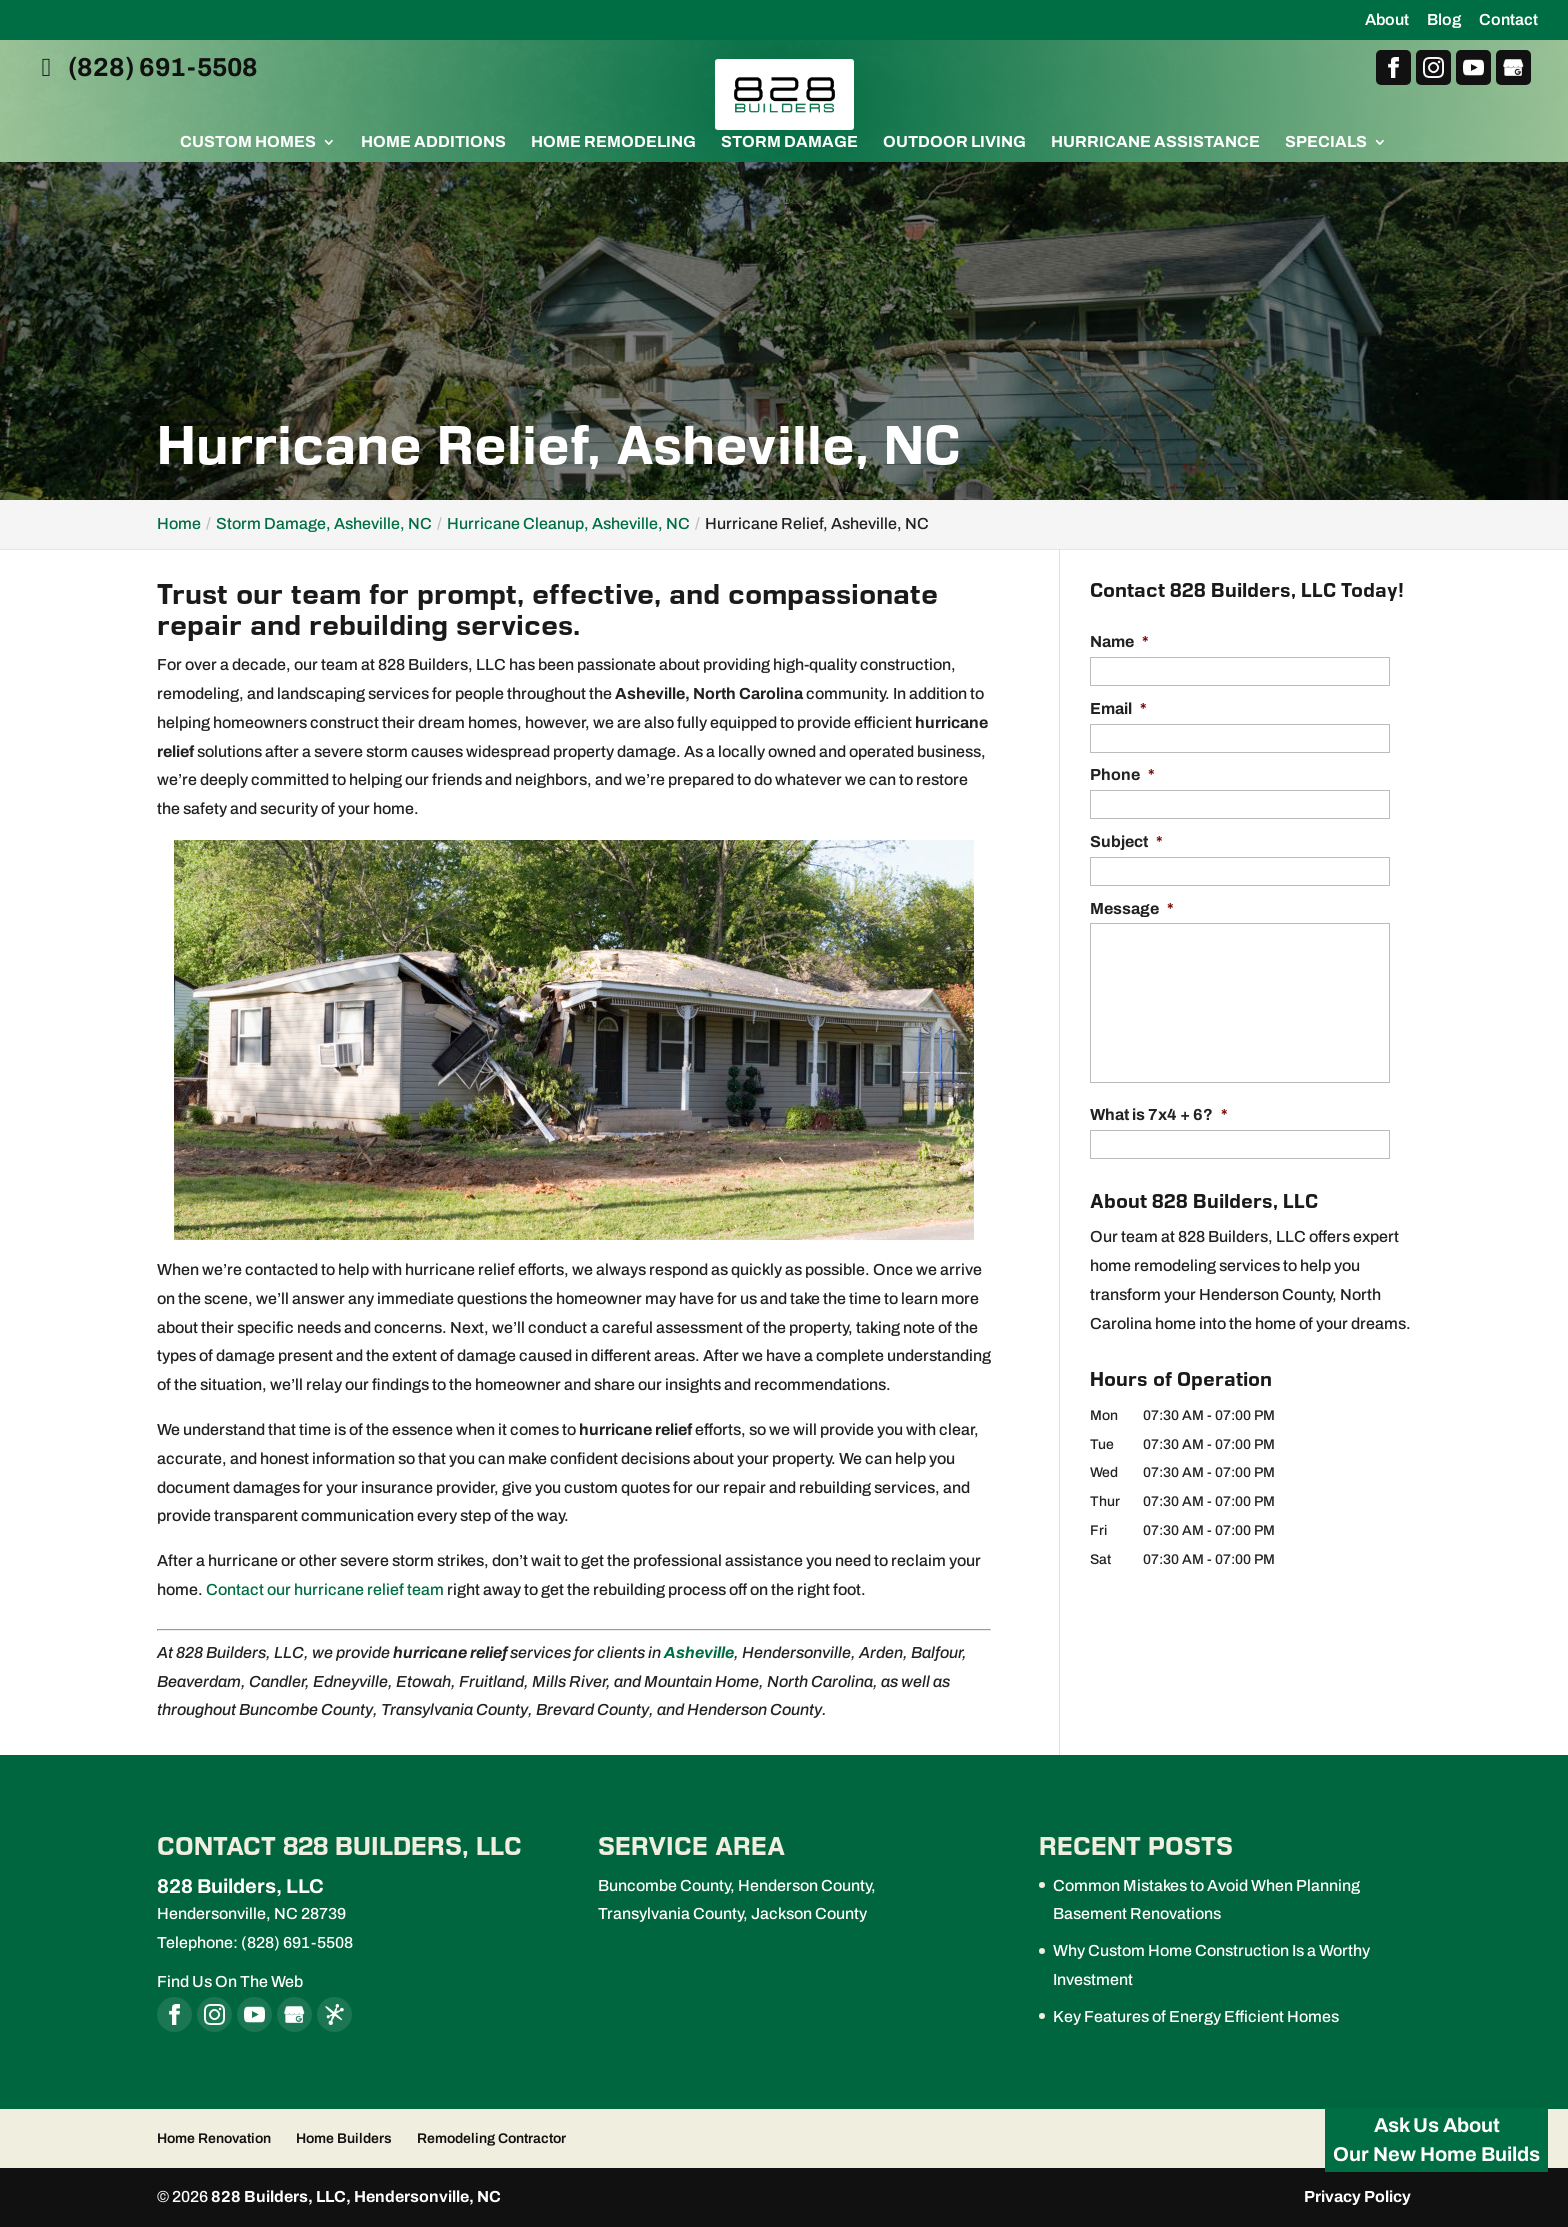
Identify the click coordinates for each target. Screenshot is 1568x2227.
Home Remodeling (613, 142)
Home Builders (344, 2138)
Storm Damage (789, 142)
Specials (1326, 142)
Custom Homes (248, 142)
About (1387, 20)
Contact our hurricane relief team (325, 1589)
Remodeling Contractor (491, 2138)
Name (1119, 641)
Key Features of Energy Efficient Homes (1196, 2016)
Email (1118, 708)
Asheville (699, 1652)
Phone (1122, 774)
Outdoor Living (954, 142)
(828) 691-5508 (144, 68)
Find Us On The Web (230, 1981)
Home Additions (433, 142)
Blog (1444, 20)
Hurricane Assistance (1155, 142)
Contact (1508, 20)
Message (1132, 908)
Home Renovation (214, 2138)
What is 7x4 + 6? (1159, 1114)
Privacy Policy (1357, 2196)
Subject (1126, 841)
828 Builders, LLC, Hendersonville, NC (356, 2196)
